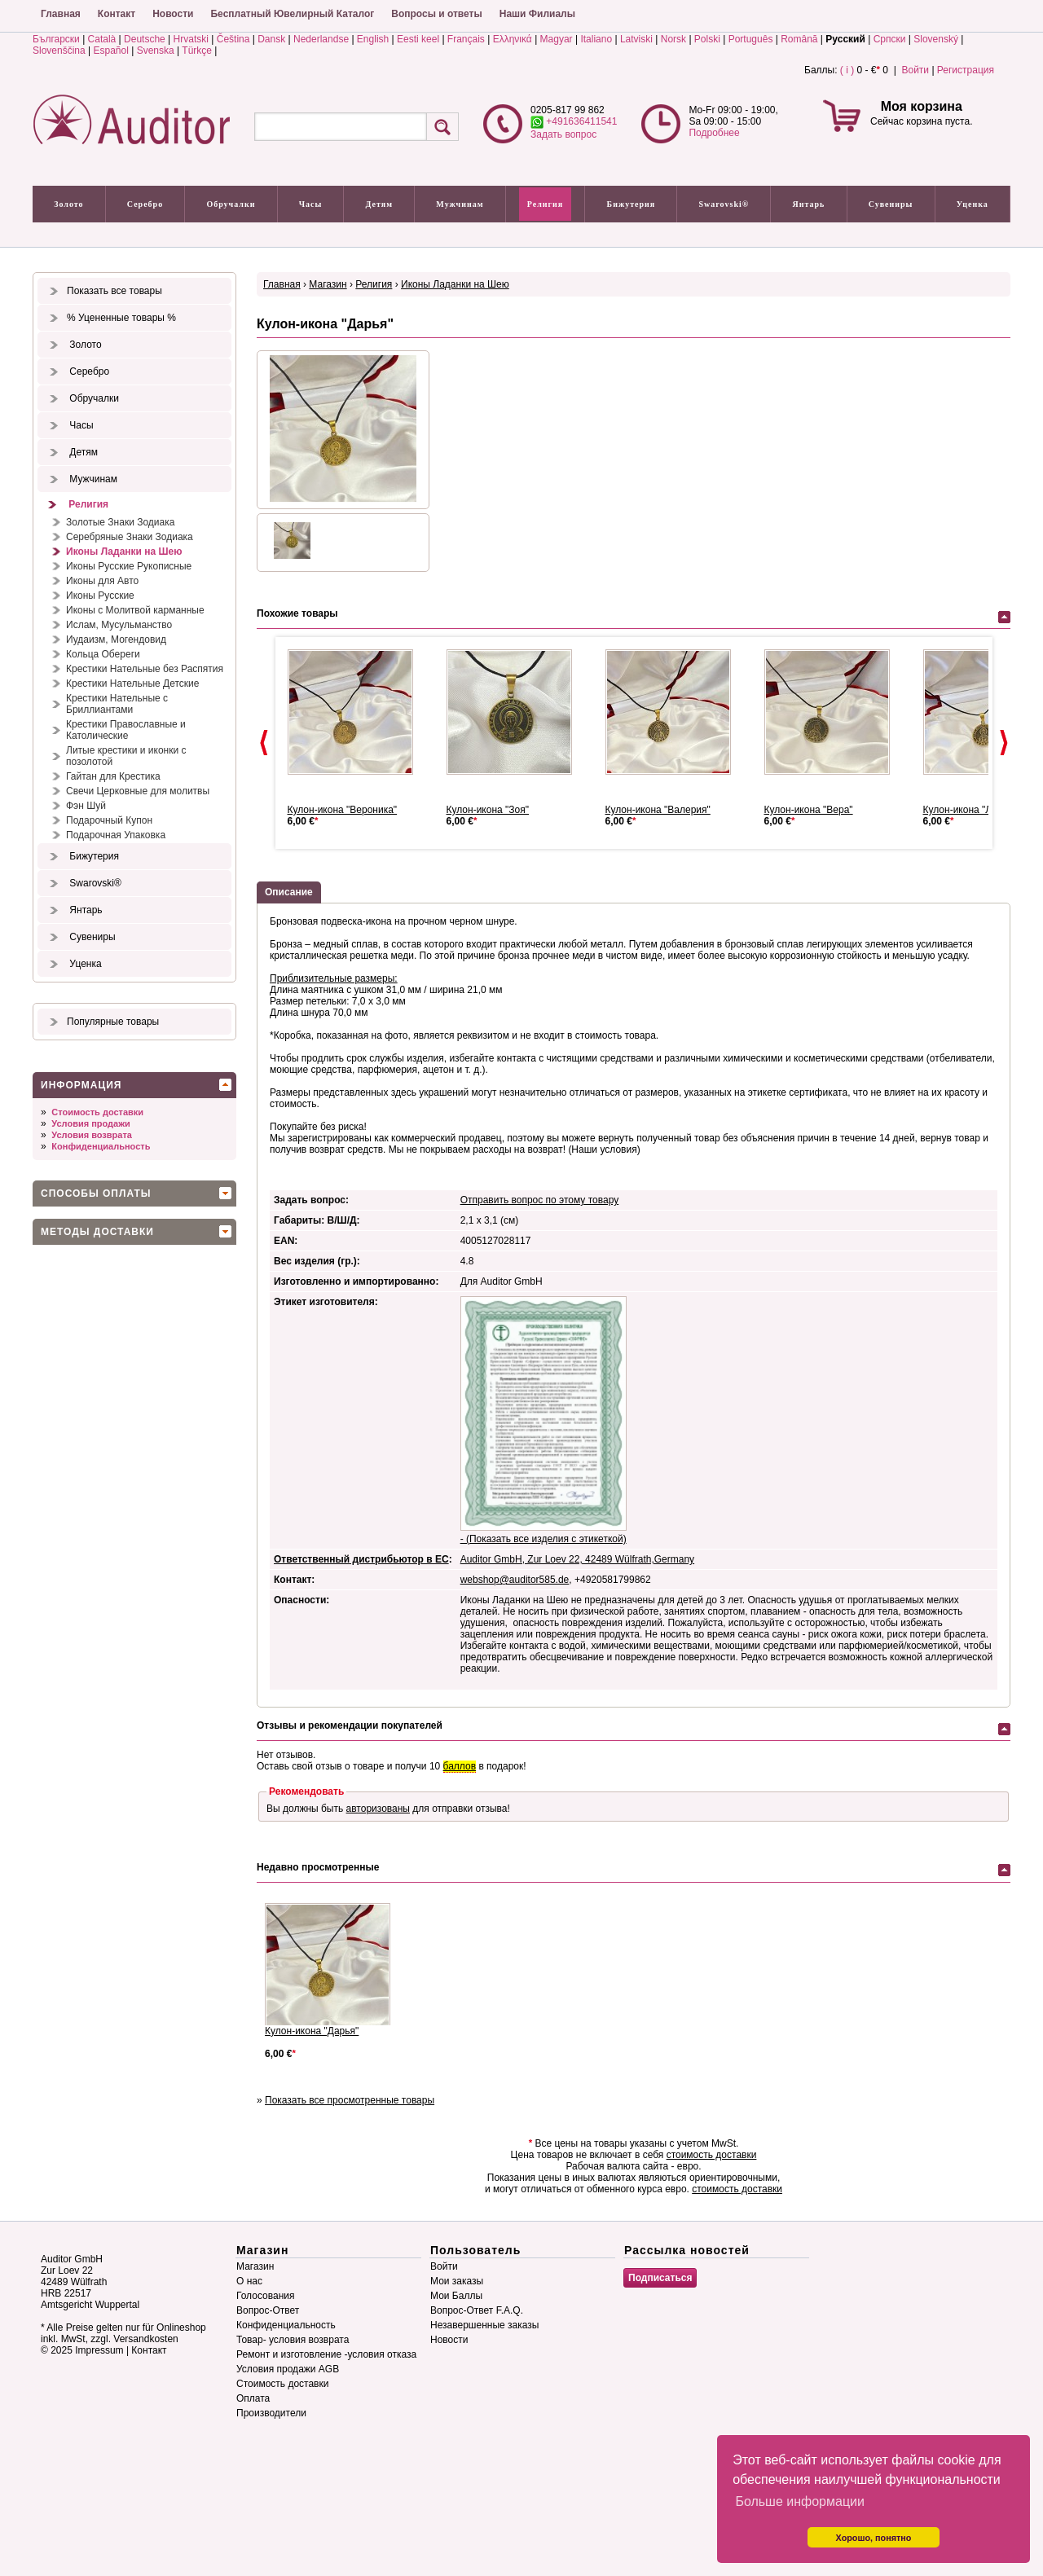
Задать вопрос (563, 134)
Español (111, 50)
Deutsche (144, 39)
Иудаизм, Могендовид (116, 639)
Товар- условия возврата (292, 2339)
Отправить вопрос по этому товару (539, 1200)
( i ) (847, 70)
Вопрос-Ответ (267, 2310)
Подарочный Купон (109, 820)
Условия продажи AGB (287, 2369)
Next (1004, 743)
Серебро (145, 204)
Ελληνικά (512, 39)
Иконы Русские (100, 595)
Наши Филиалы (537, 14)
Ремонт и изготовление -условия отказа (326, 2354)
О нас (249, 2281)
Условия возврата (91, 1135)
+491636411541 (573, 121)
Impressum (99, 2350)
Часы (311, 204)
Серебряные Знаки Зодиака (129, 537)
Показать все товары (114, 291)
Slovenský (935, 39)
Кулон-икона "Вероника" (343, 809)
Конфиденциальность (100, 1146)
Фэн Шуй (86, 805)
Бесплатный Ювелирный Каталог (292, 14)
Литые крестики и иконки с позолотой (126, 756)
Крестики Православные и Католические (126, 730)
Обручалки (230, 204)
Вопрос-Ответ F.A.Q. (476, 2310)
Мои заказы (456, 2281)
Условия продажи (90, 1123)
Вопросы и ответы (436, 14)
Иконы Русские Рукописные (128, 566)
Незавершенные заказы (484, 2325)
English (373, 39)
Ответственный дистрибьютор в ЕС (361, 1559)
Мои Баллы (456, 2295)
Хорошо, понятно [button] (874, 2538)
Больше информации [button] (800, 2501)
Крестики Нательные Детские (132, 683)
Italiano (596, 39)
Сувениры (891, 204)
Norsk (673, 39)
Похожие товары (297, 613)
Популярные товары (113, 1021)
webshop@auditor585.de (515, 1579)
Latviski (636, 39)
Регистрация (965, 70)
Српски (890, 39)
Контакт (116, 14)
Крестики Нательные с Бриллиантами (117, 703)
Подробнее (714, 132)
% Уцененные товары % (121, 317)
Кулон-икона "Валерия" (658, 809)
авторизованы (378, 1808)
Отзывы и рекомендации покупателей (349, 1725)
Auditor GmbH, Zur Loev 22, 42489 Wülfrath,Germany (577, 1559)
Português (750, 39)
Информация (81, 1085)
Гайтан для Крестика (113, 776)
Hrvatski (191, 39)
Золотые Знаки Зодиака (120, 522)
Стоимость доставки (97, 1112)
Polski (707, 39)
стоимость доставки (712, 2155)
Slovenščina (59, 50)
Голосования (265, 2295)
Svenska (155, 50)
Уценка (972, 204)
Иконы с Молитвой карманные (135, 610)
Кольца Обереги (103, 654)
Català (102, 39)
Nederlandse (321, 39)
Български (56, 39)
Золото (68, 204)
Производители (271, 2413)
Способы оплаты (96, 1193)
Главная (61, 14)
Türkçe (197, 50)
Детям (379, 204)
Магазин (327, 284)
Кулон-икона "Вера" (808, 809)
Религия (545, 204)
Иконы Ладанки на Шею (124, 551)
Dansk (271, 39)
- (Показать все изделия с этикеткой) (543, 1539)
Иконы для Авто (102, 581)
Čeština (233, 39)
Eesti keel (418, 39)
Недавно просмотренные (318, 1867)
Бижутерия (631, 204)
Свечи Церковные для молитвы (137, 791)
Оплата (253, 2398)
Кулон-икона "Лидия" (970, 809)
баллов (459, 1766)
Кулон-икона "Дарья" (312, 2031)
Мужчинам (459, 204)
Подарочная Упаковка (115, 835)
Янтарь (809, 204)
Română (799, 39)
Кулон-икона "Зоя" (488, 809)
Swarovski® (724, 204)
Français (466, 39)
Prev (264, 743)
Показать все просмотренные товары (349, 2100)
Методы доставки (97, 1231)
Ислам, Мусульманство (119, 625)
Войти (915, 70)
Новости (172, 14)
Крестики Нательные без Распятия (144, 669)
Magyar (556, 39)
